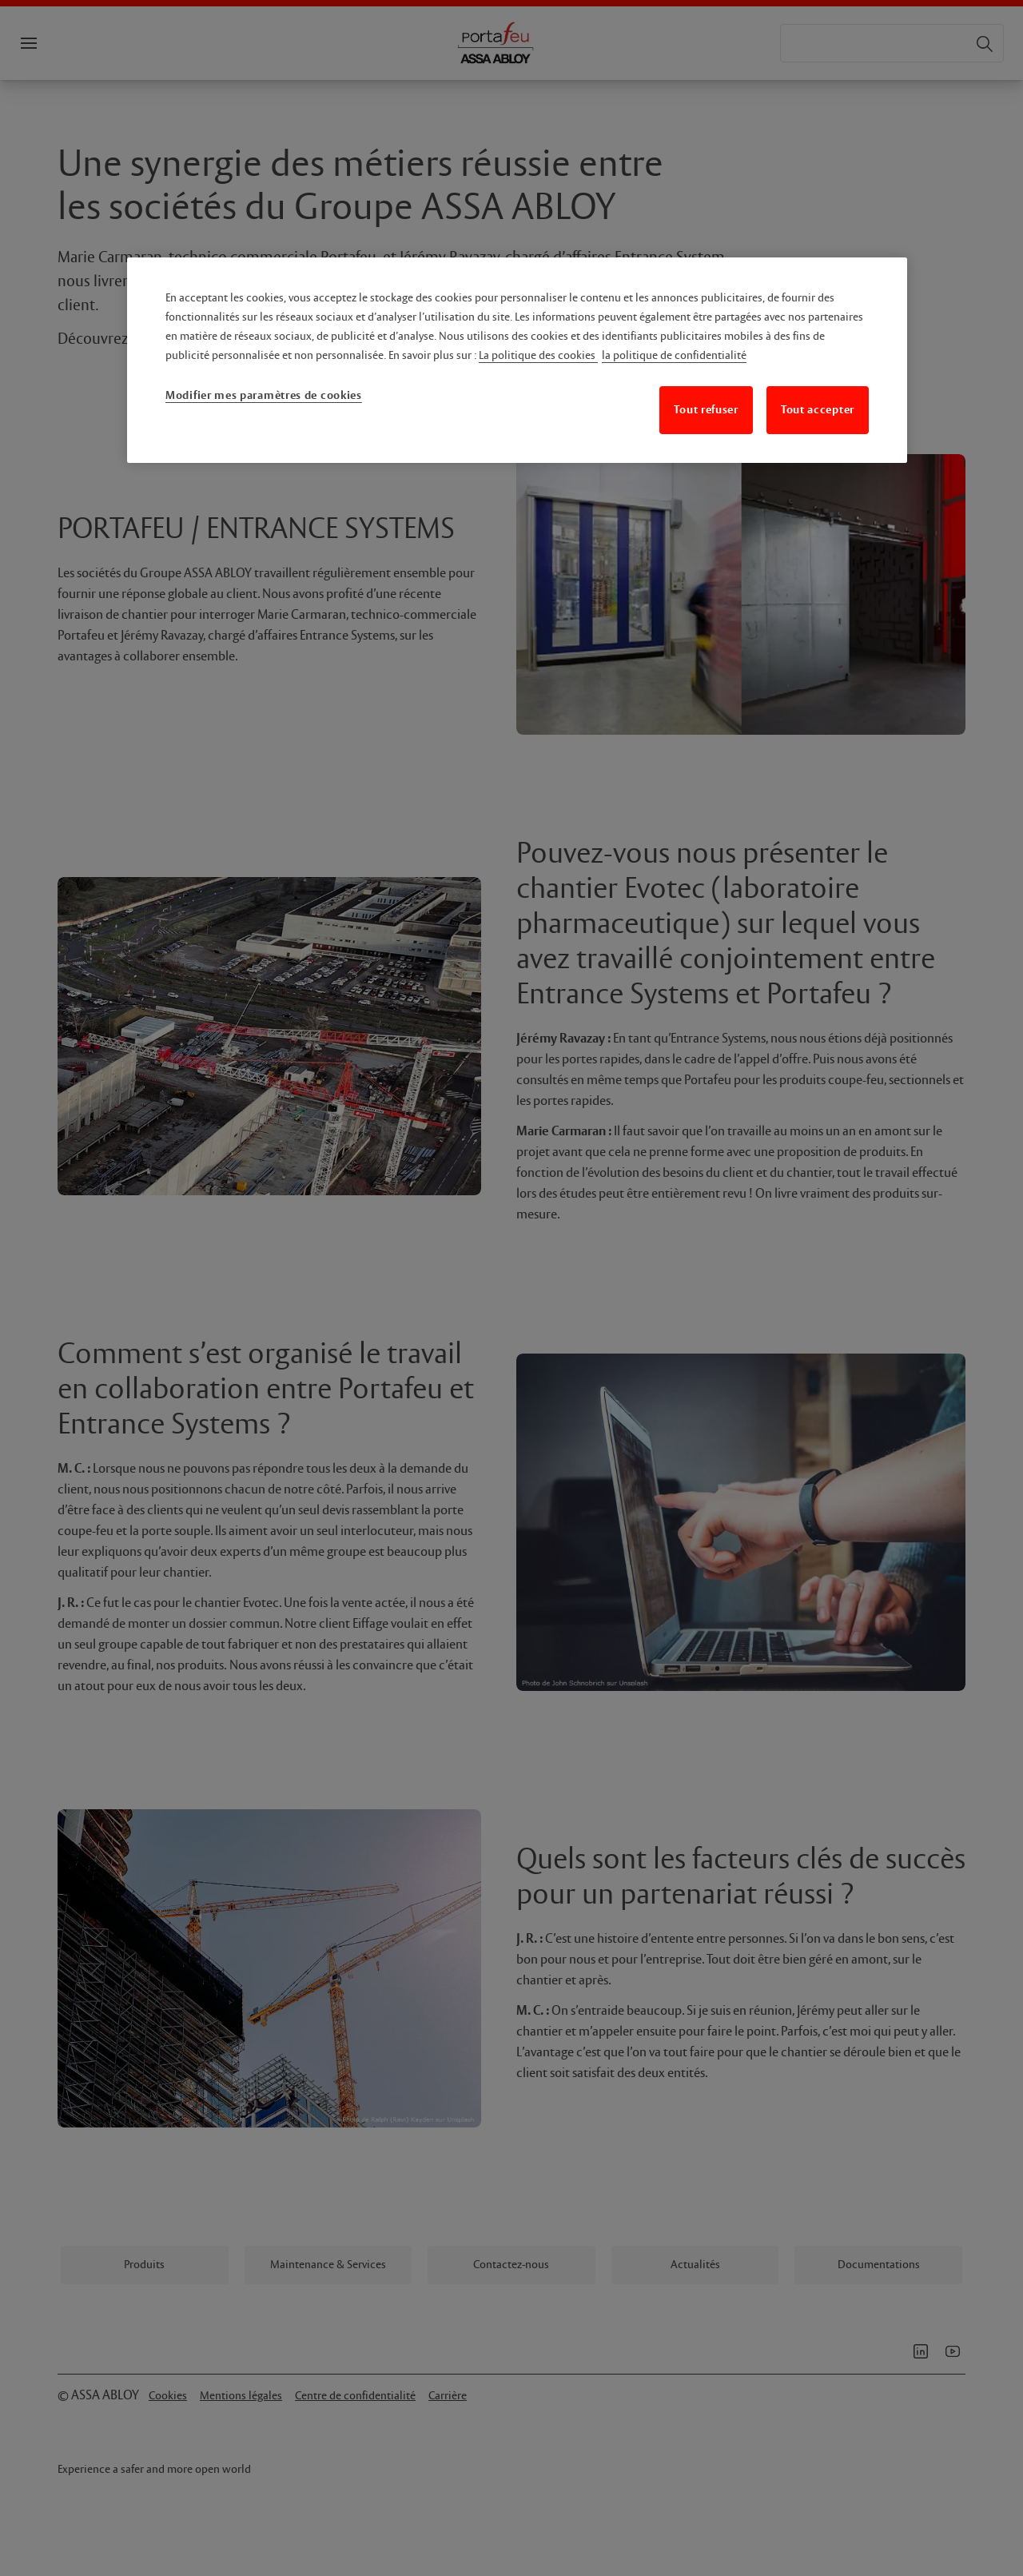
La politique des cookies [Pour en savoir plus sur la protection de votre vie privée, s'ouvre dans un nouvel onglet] (538, 356)
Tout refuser (706, 409)
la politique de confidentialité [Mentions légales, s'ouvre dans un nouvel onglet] (674, 356)
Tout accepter (817, 409)
